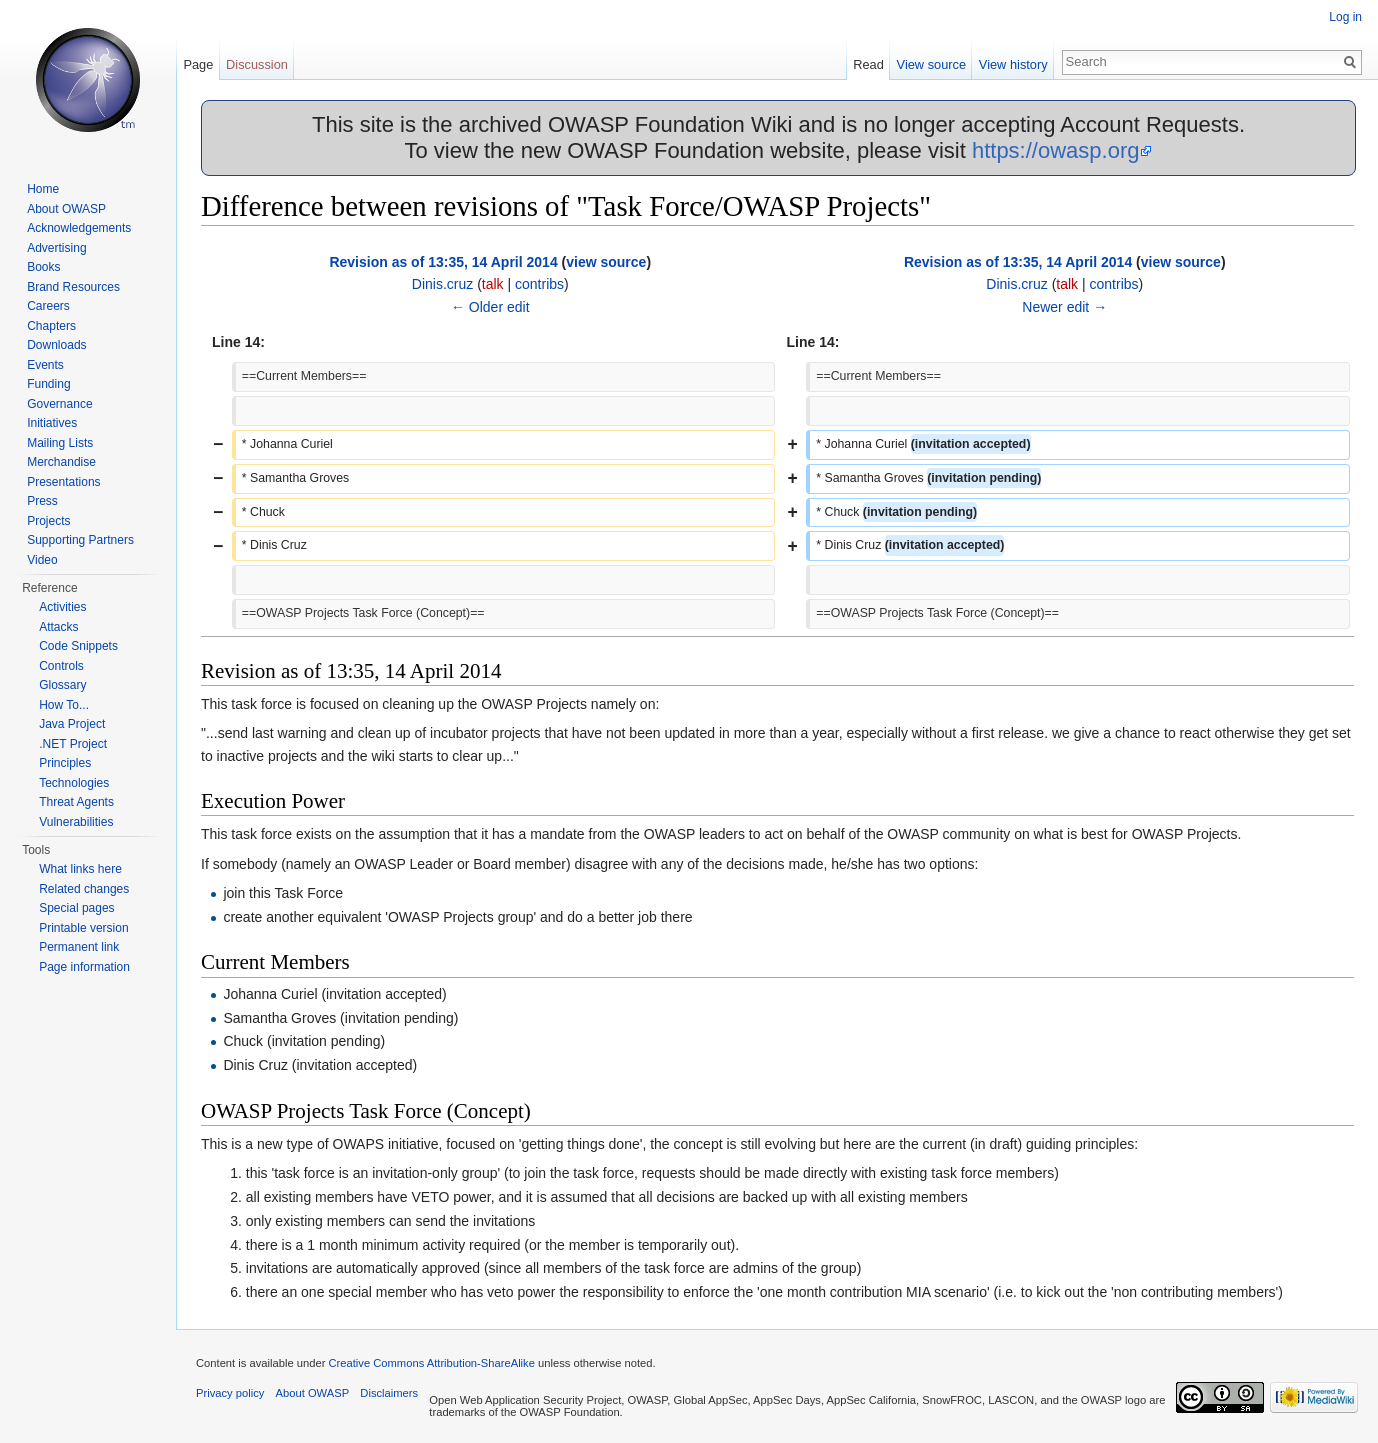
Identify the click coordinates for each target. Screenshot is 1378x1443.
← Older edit (490, 307)
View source (931, 64)
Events (45, 365)
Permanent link (79, 947)
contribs (539, 284)
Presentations (63, 482)
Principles (65, 763)
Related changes (84, 889)
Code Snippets (78, 646)
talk (493, 284)
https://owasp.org (1056, 150)
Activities (62, 607)
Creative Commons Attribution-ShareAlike (431, 1363)
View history (1013, 64)
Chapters (51, 326)
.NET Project (73, 744)
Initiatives (52, 423)
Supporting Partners (80, 540)
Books (43, 267)
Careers (48, 306)
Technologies (74, 783)
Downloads (56, 345)
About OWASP (66, 209)
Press (42, 501)
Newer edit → (1064, 307)
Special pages (76, 908)
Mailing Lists (60, 443)
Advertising (56, 248)
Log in (1345, 17)
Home (43, 189)
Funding (48, 384)
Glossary (62, 685)
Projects (48, 521)
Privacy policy (230, 1393)
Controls (61, 666)
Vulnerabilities (76, 822)
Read (868, 64)
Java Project (72, 724)
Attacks (58, 627)
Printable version (83, 928)
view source (606, 262)
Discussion (257, 64)
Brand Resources (73, 287)
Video (42, 560)
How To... (64, 705)
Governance (59, 404)
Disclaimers (389, 1393)
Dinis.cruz (442, 284)
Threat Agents (76, 802)
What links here (80, 869)
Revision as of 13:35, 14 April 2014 (443, 262)
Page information (84, 967)
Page (198, 64)
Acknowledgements (79, 228)
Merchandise (61, 462)
